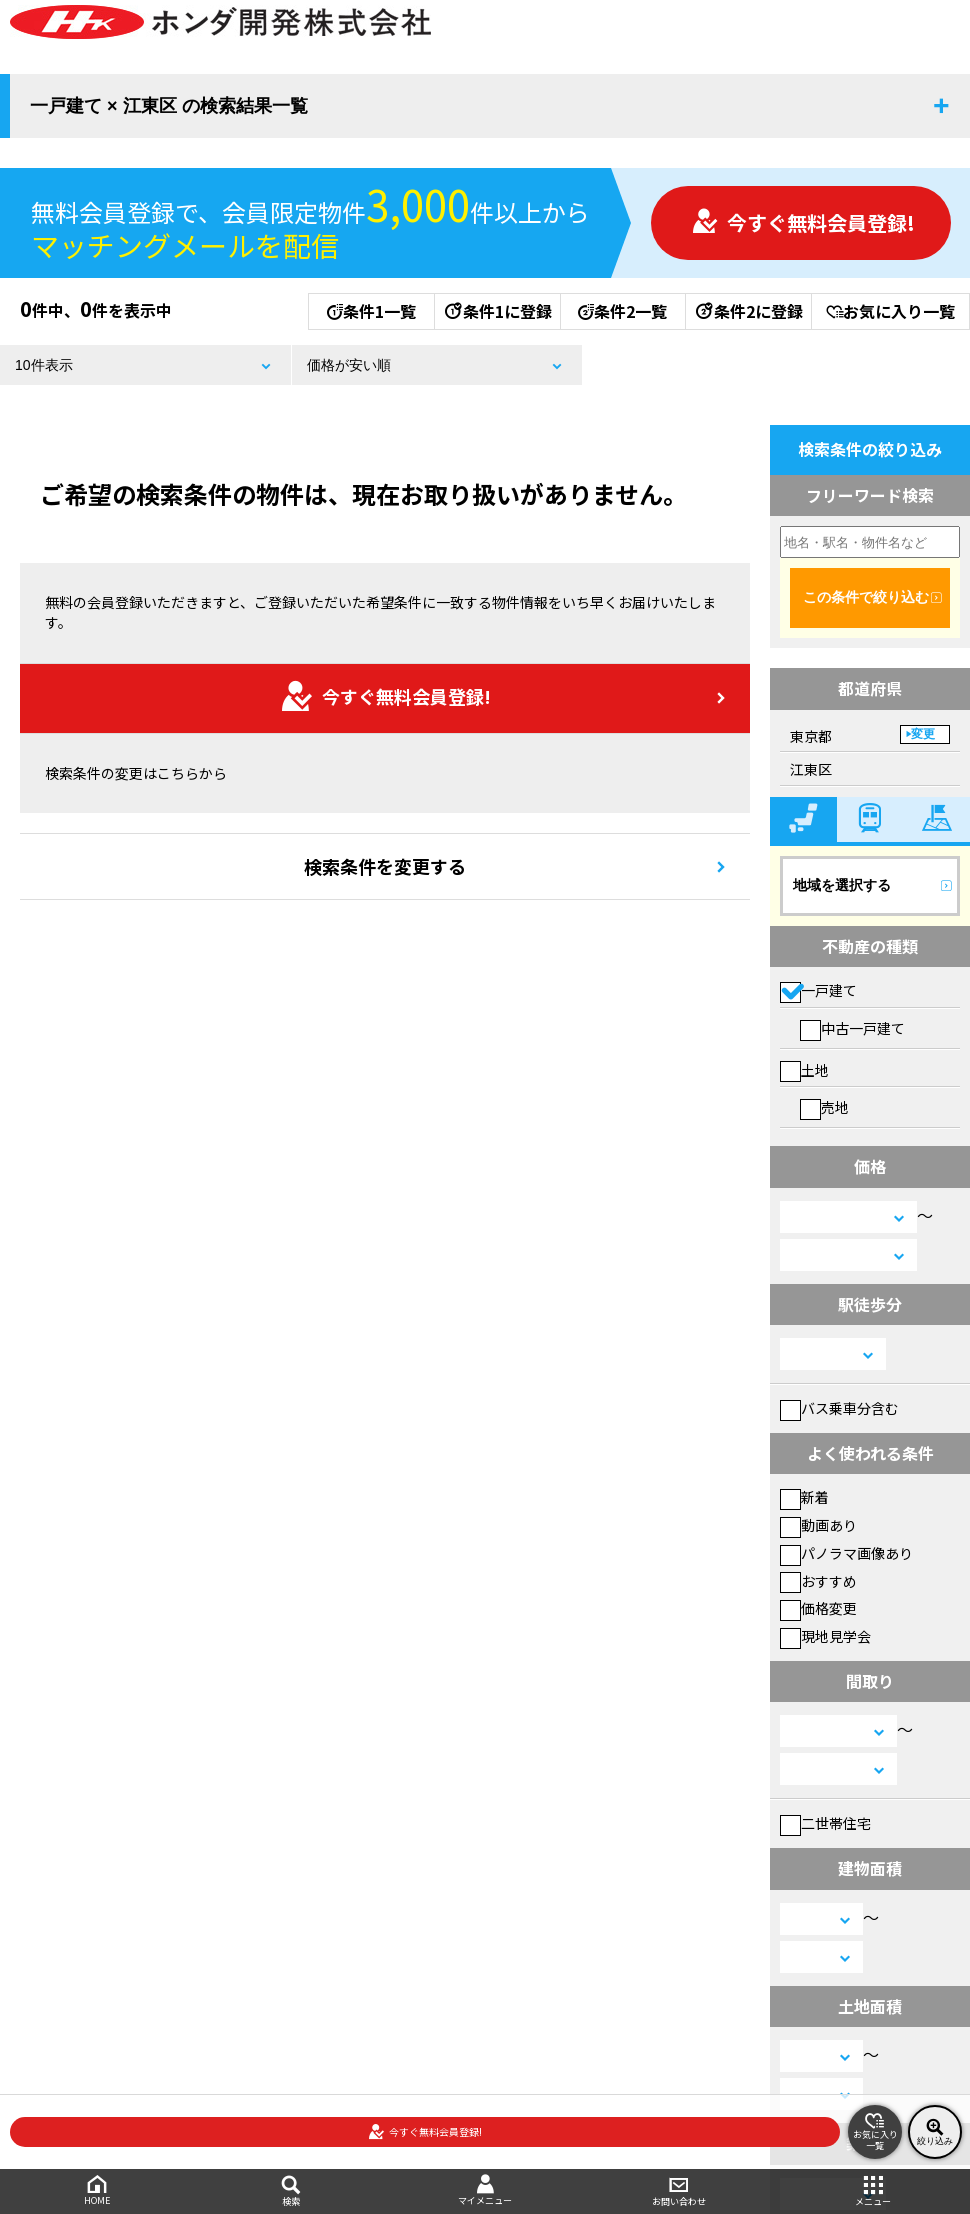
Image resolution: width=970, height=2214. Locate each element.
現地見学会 (825, 1636)
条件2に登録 (748, 311)
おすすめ (818, 1581)
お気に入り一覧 (890, 311)
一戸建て (818, 990)
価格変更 (818, 1608)
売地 (824, 1107)
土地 (804, 1070)
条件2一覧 (622, 311)
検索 (291, 2191)
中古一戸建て (852, 1028)
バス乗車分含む (839, 1408)
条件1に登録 (497, 311)
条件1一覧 (371, 311)
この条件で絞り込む (866, 597)
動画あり (818, 1525)
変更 (923, 734)
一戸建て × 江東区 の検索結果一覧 (169, 106)
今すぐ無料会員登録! (803, 222)
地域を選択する (842, 885)
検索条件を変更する (385, 866)
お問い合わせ (679, 2191)
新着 (804, 1497)
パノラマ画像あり (846, 1553)
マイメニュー (485, 2190)
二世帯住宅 (825, 1823)
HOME (97, 2190)
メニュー (873, 2191)
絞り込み (935, 2132)
